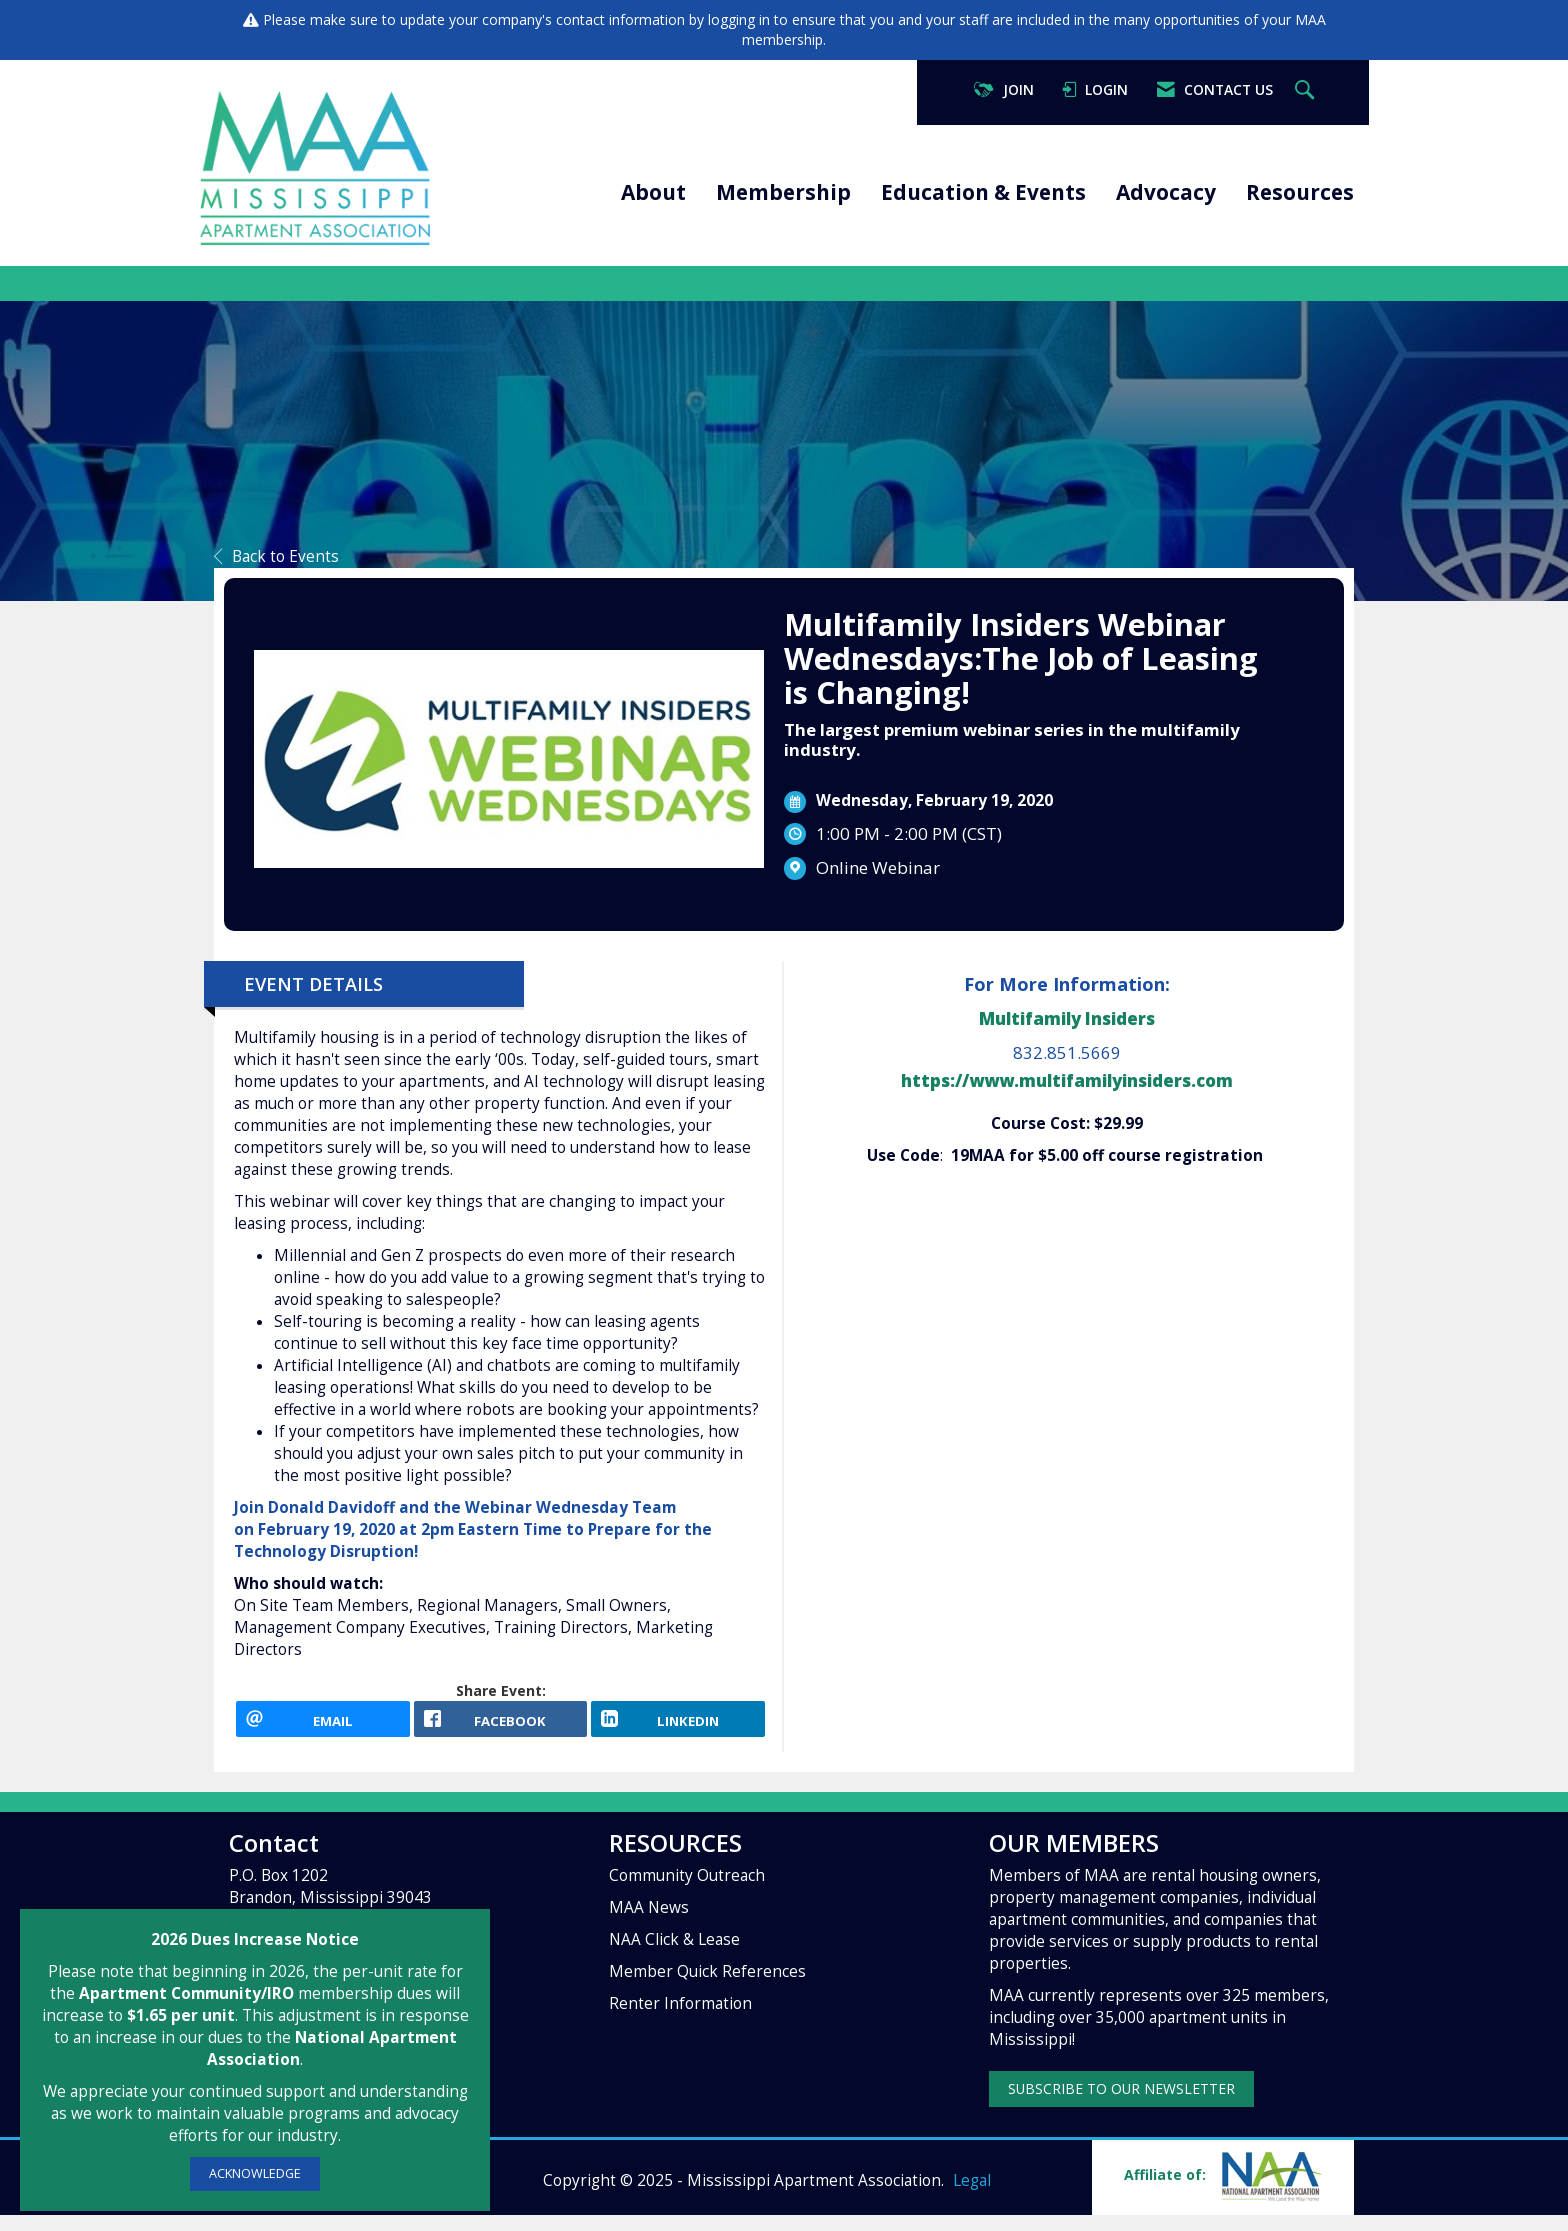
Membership (783, 192)
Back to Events (276, 556)
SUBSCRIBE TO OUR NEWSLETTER (1121, 2105)
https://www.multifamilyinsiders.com (1067, 1080)
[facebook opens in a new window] (501, 1727)
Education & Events (983, 192)
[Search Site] (1307, 90)
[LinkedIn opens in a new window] (678, 1727)
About (653, 192)
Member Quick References (707, 1988)
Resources (1300, 192)
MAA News (649, 1924)
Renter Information (680, 2020)
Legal (972, 2196)
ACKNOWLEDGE (255, 2173)
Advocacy (1166, 192)
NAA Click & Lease (674, 1956)
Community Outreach (687, 1892)
